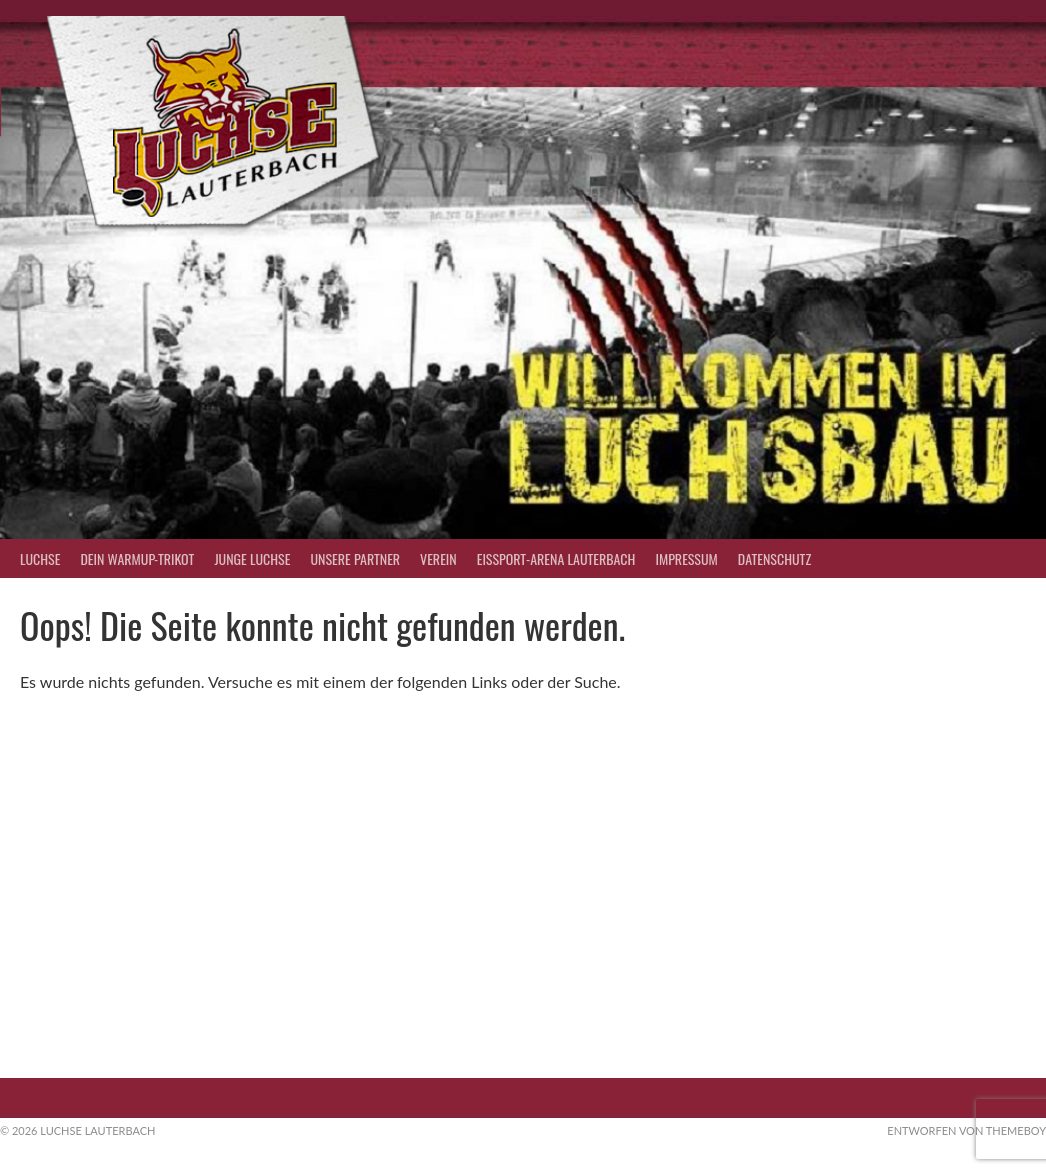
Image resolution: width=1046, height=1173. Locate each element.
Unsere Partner (355, 558)
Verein (438, 558)
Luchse (40, 558)
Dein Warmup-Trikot (137, 558)
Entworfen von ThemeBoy (966, 1130)
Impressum (686, 558)
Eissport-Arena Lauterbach (556, 558)
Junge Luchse (252, 558)
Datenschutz (774, 558)
